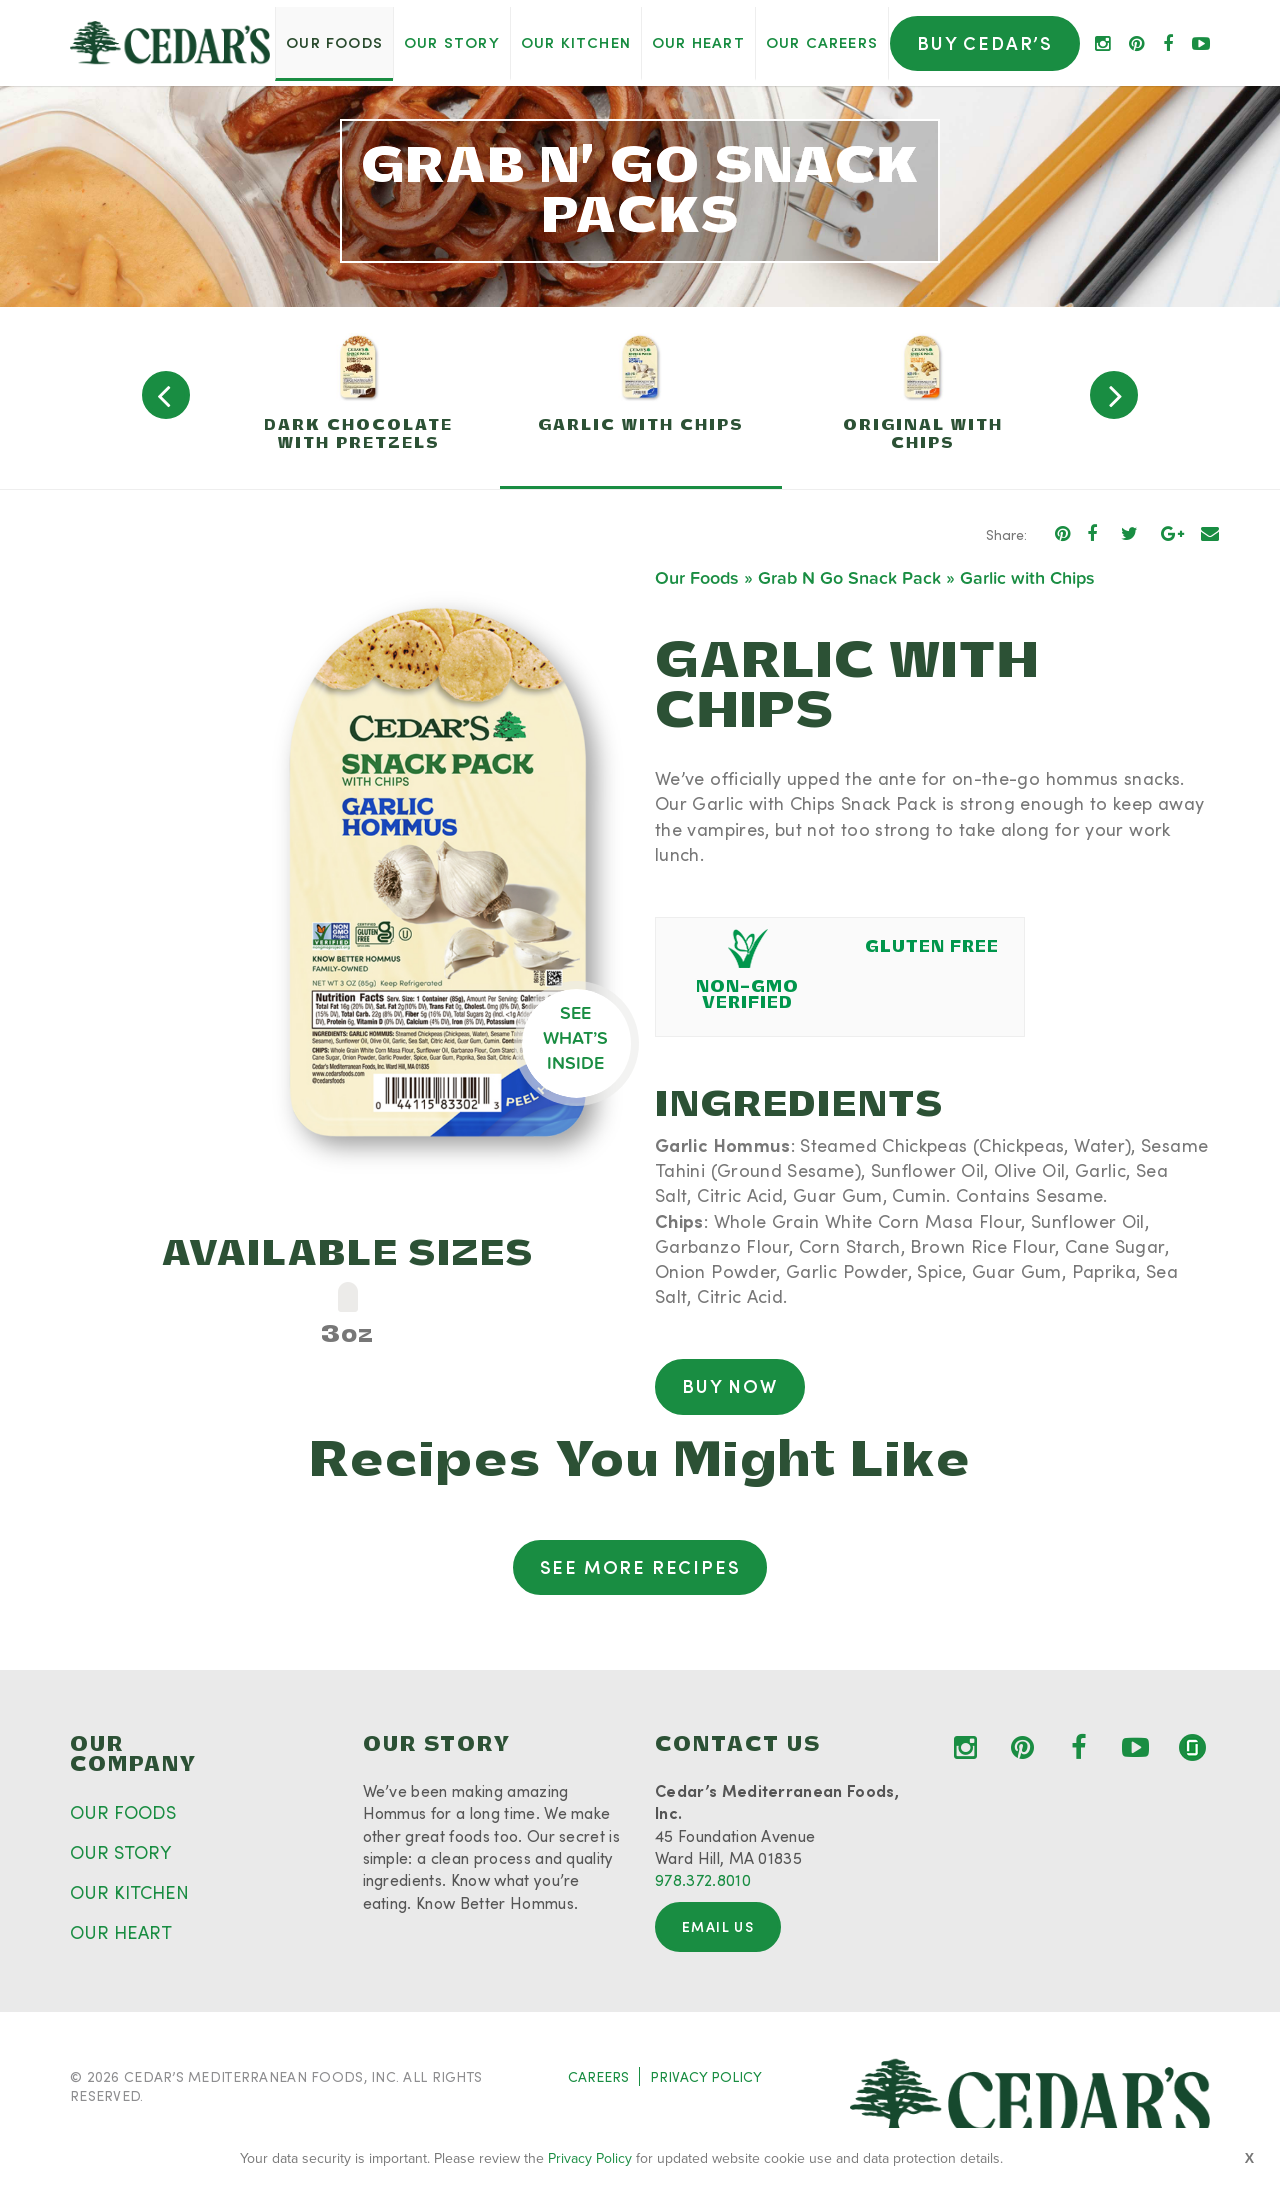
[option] (359, 398)
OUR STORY (120, 1852)
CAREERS (598, 2076)
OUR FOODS (123, 1812)
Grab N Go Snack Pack (849, 578)
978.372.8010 (703, 1879)
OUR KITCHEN (129, 1892)
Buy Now (730, 1386)
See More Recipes (640, 1567)
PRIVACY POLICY (706, 2076)
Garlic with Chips (1027, 578)
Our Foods (697, 578)
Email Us (718, 1926)
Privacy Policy (590, 2158)
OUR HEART (121, 1932)
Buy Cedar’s (985, 43)
